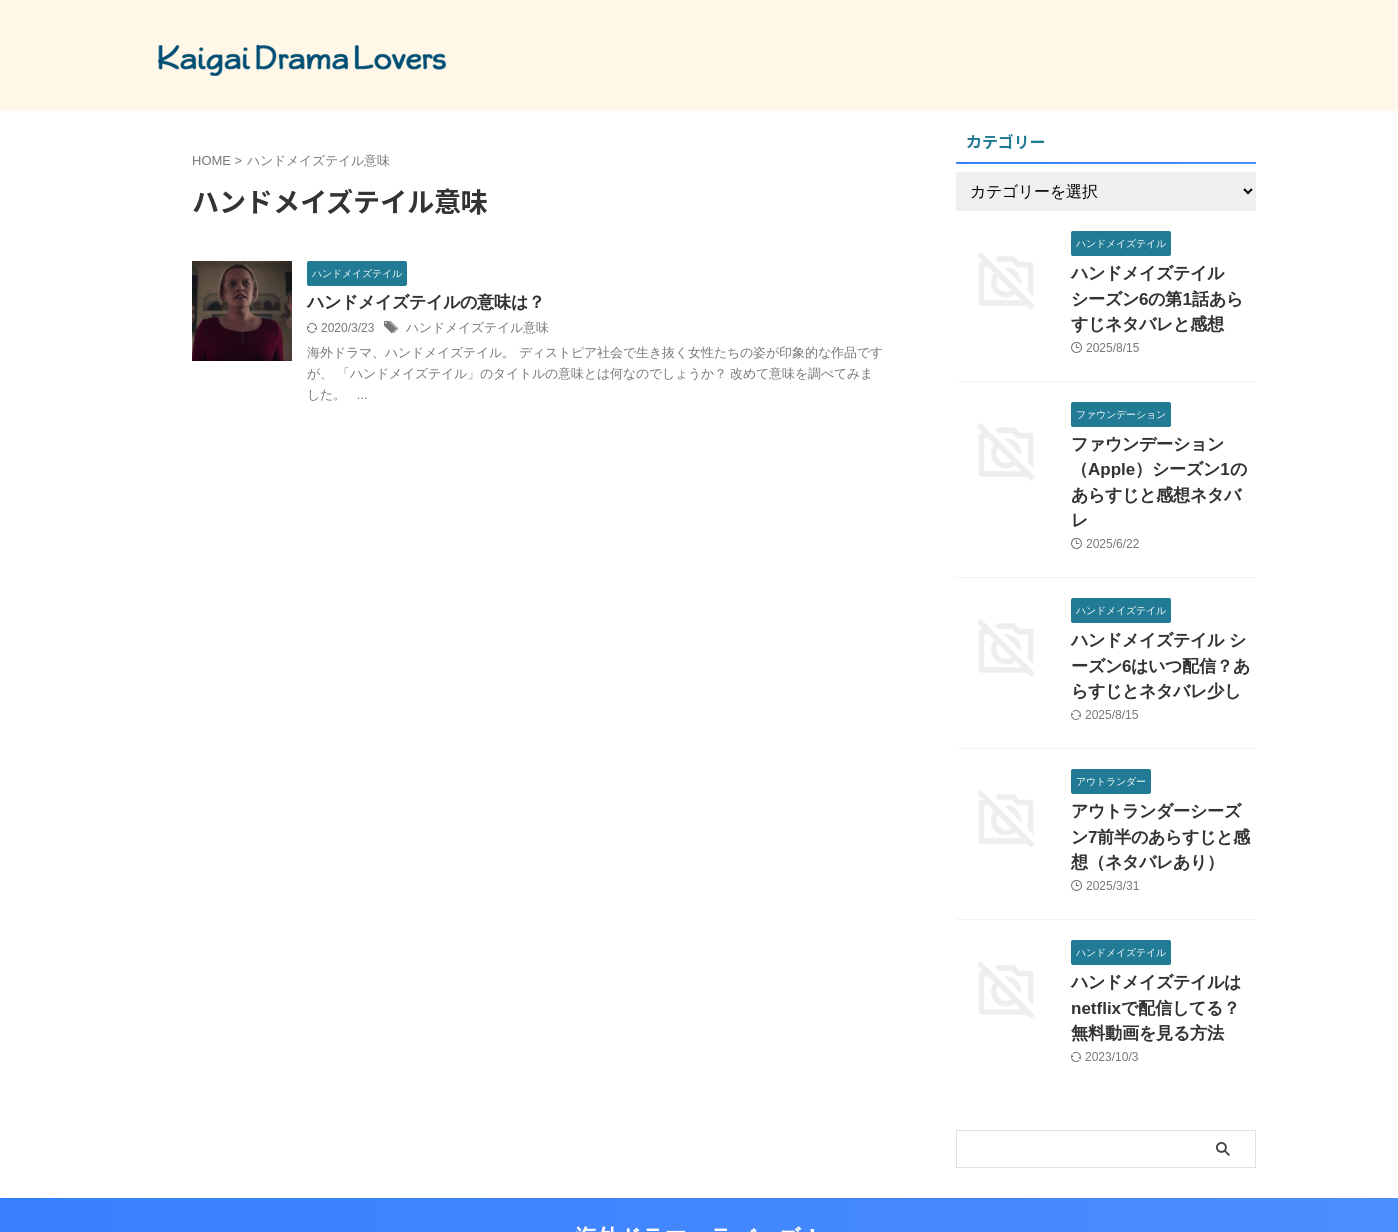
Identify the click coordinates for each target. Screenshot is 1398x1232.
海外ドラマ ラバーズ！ (699, 1166)
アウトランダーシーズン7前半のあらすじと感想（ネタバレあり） (1162, 780)
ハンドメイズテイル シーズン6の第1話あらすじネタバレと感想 (1163, 294)
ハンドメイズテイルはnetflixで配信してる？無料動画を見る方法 (1162, 942)
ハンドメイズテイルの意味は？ (419, 303)
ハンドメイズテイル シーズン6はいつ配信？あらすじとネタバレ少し (1159, 618)
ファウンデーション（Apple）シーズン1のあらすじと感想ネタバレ (1158, 456)
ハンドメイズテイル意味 (472, 330)
